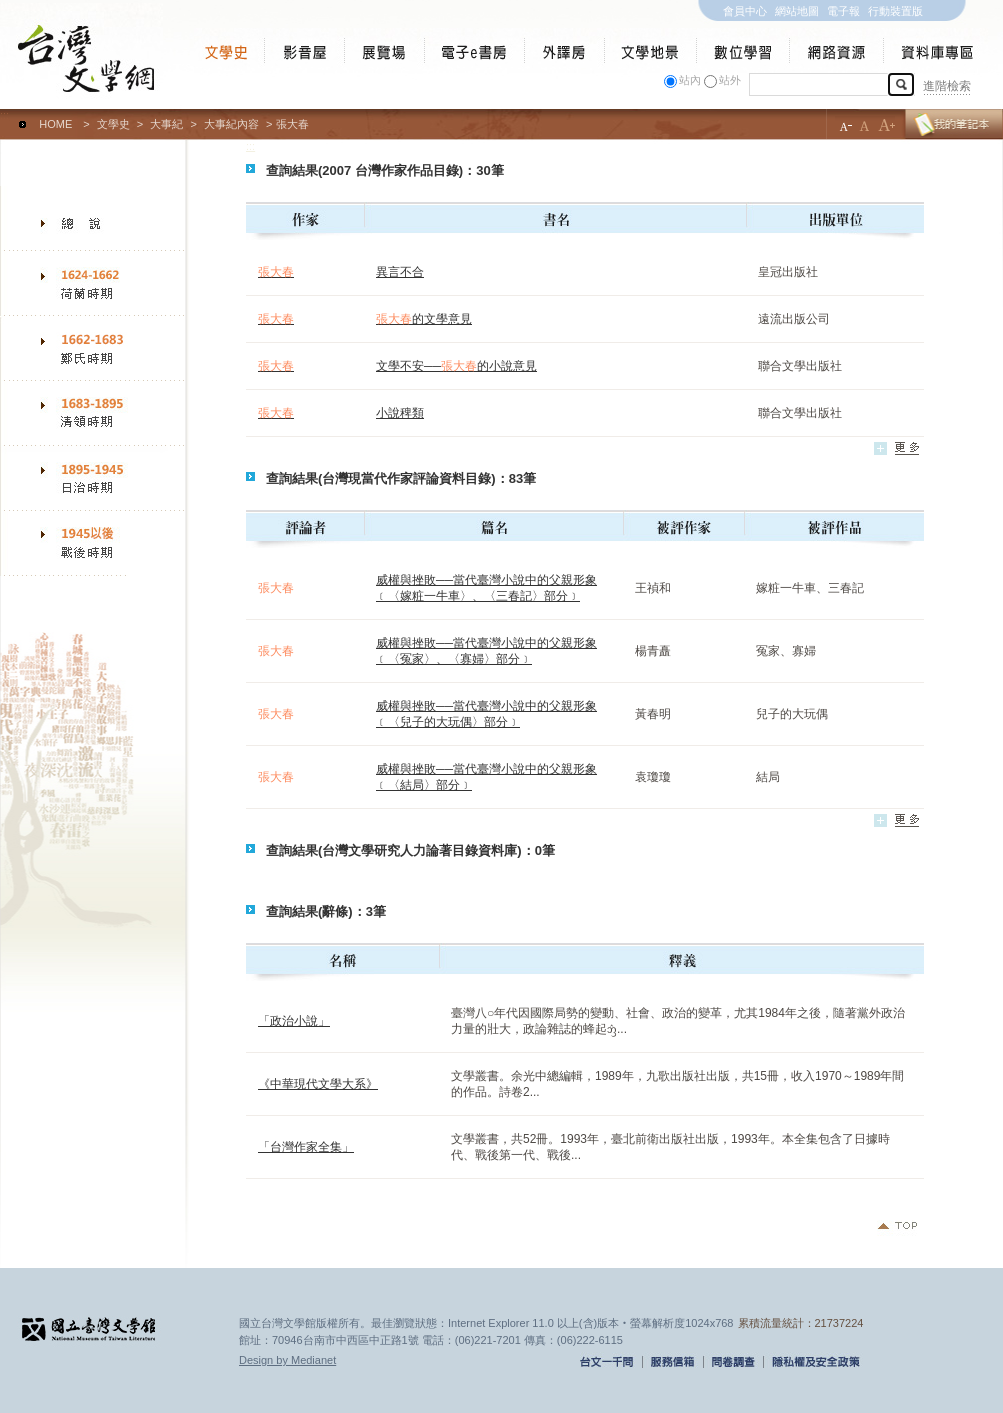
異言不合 (400, 272)
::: (4, 115)
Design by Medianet (287, 1360)
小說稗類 (400, 413)
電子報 (843, 11)
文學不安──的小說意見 (456, 366)
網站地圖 (797, 11)
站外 (730, 80)
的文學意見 (424, 319)
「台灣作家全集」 (306, 1147)
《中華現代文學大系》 (318, 1084)
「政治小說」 (294, 1021)
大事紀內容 (231, 124)
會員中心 (745, 11)
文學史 (113, 124)
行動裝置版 (895, 11)
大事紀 (166, 124)
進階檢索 (947, 86)
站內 (690, 80)
